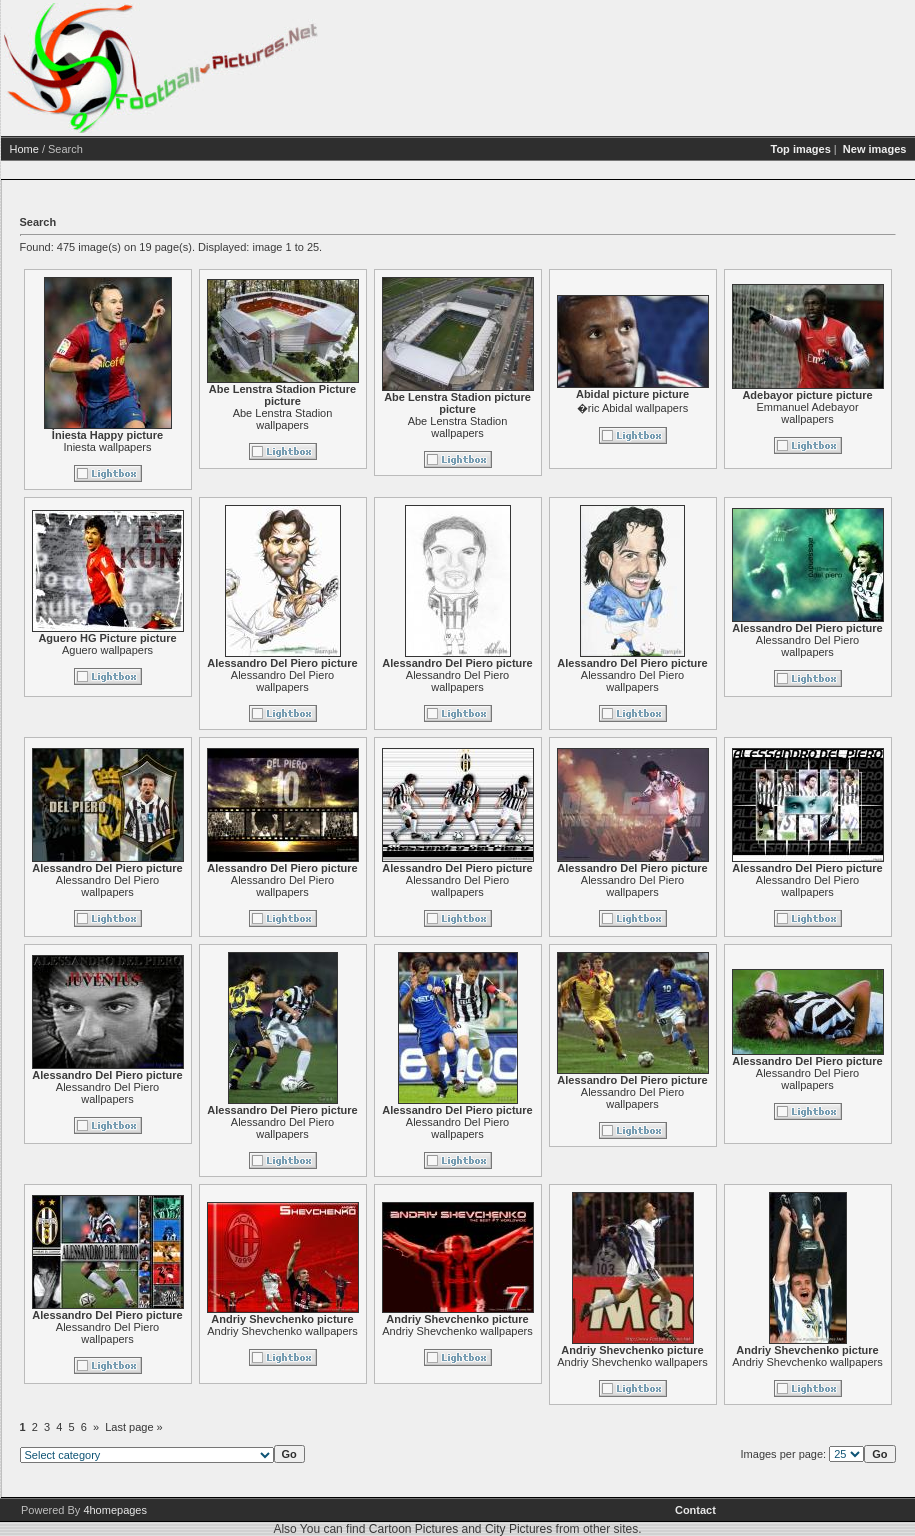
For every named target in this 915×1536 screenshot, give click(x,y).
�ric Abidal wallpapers (709, 408)
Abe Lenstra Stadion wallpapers (360, 419)
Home (101, 149)
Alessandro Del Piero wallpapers (359, 681)
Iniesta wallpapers (184, 447)
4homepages (115, 1510)
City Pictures (518, 1529)
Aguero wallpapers (184, 650)
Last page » (211, 1427)
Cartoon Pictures (413, 1529)
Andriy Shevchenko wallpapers (359, 1331)
